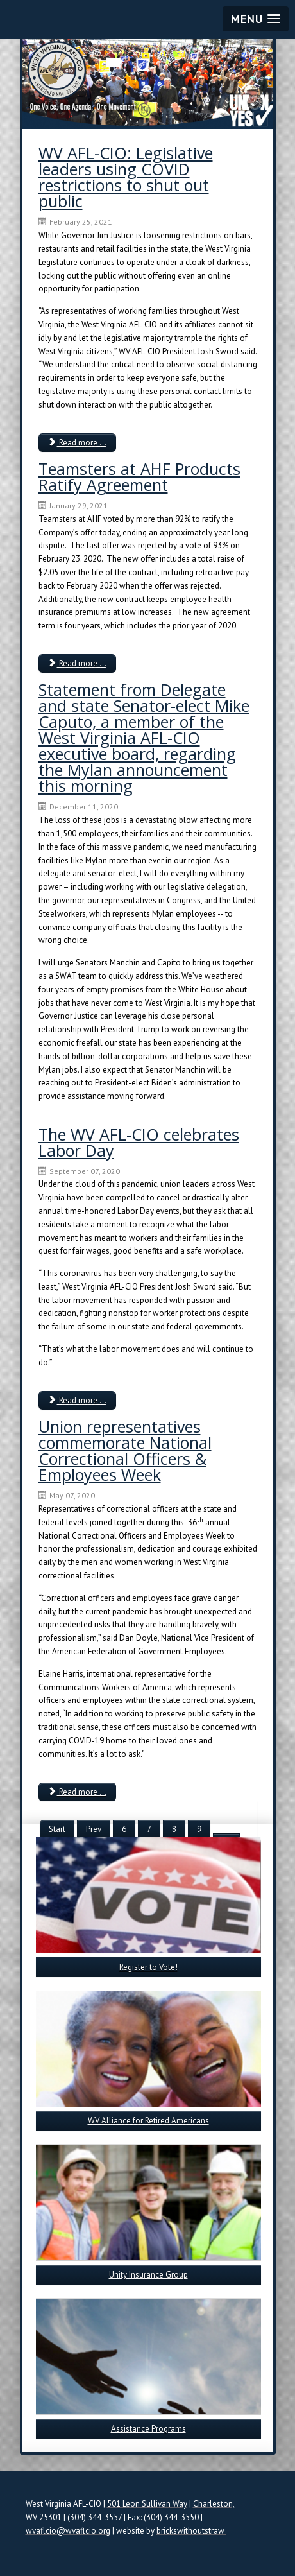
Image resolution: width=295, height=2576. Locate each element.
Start (57, 1829)
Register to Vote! (148, 1967)
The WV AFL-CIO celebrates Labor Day (138, 1142)
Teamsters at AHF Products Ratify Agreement (139, 477)
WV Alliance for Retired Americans (148, 2120)
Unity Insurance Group (148, 2274)
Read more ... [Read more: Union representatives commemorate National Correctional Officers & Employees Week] (77, 1791)
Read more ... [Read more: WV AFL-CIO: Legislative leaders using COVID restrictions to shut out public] (77, 442)
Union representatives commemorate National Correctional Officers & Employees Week (125, 1450)
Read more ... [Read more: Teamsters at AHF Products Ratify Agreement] (77, 663)
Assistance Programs (148, 2428)
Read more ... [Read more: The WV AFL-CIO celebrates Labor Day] (77, 1400)
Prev (93, 1829)
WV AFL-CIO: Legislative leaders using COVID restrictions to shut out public (125, 177)
